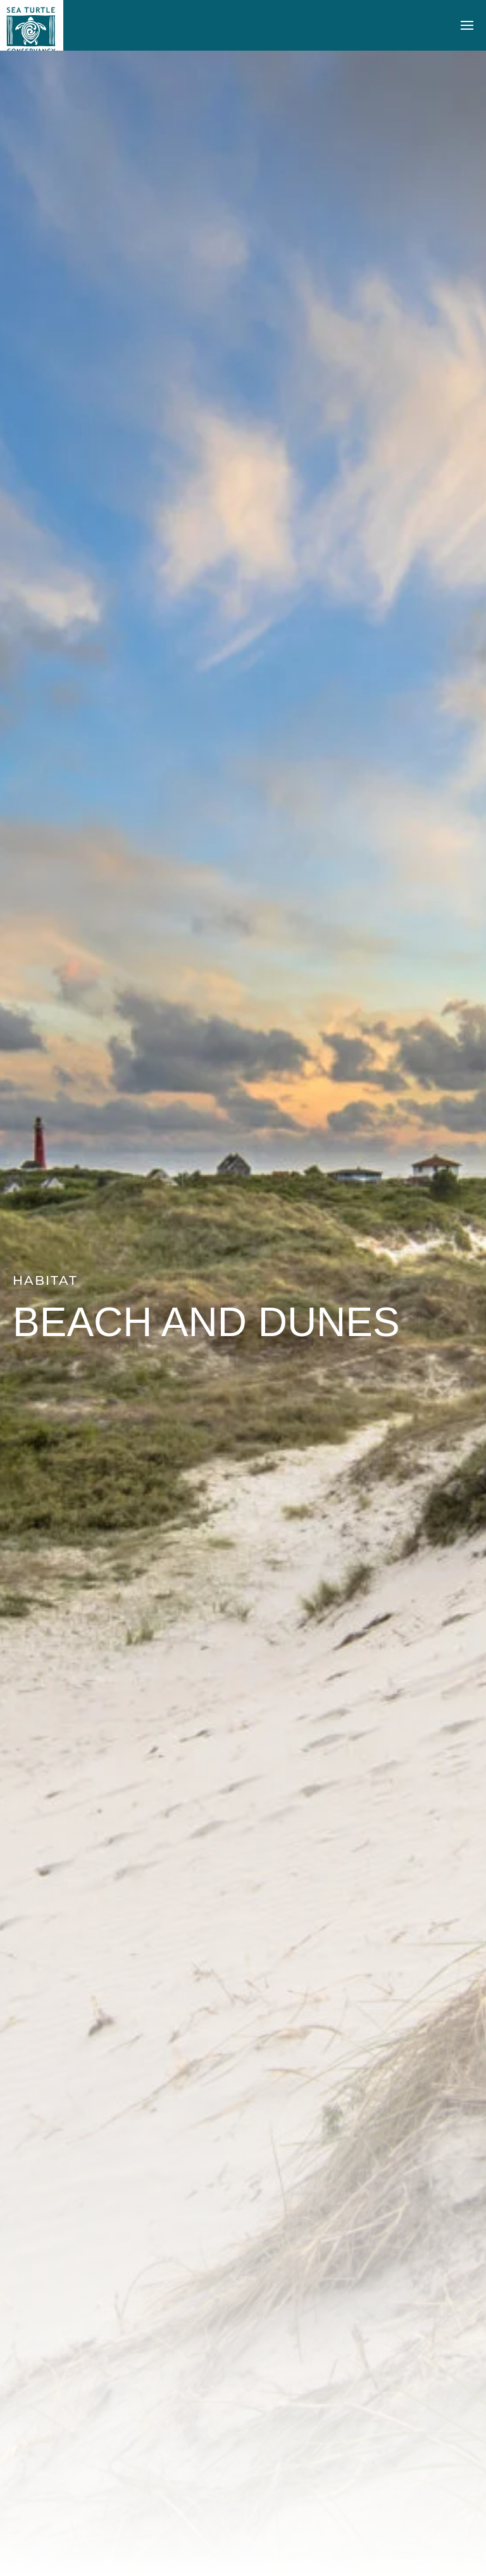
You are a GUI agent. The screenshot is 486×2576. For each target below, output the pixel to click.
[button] (467, 25)
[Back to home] (31, 25)
